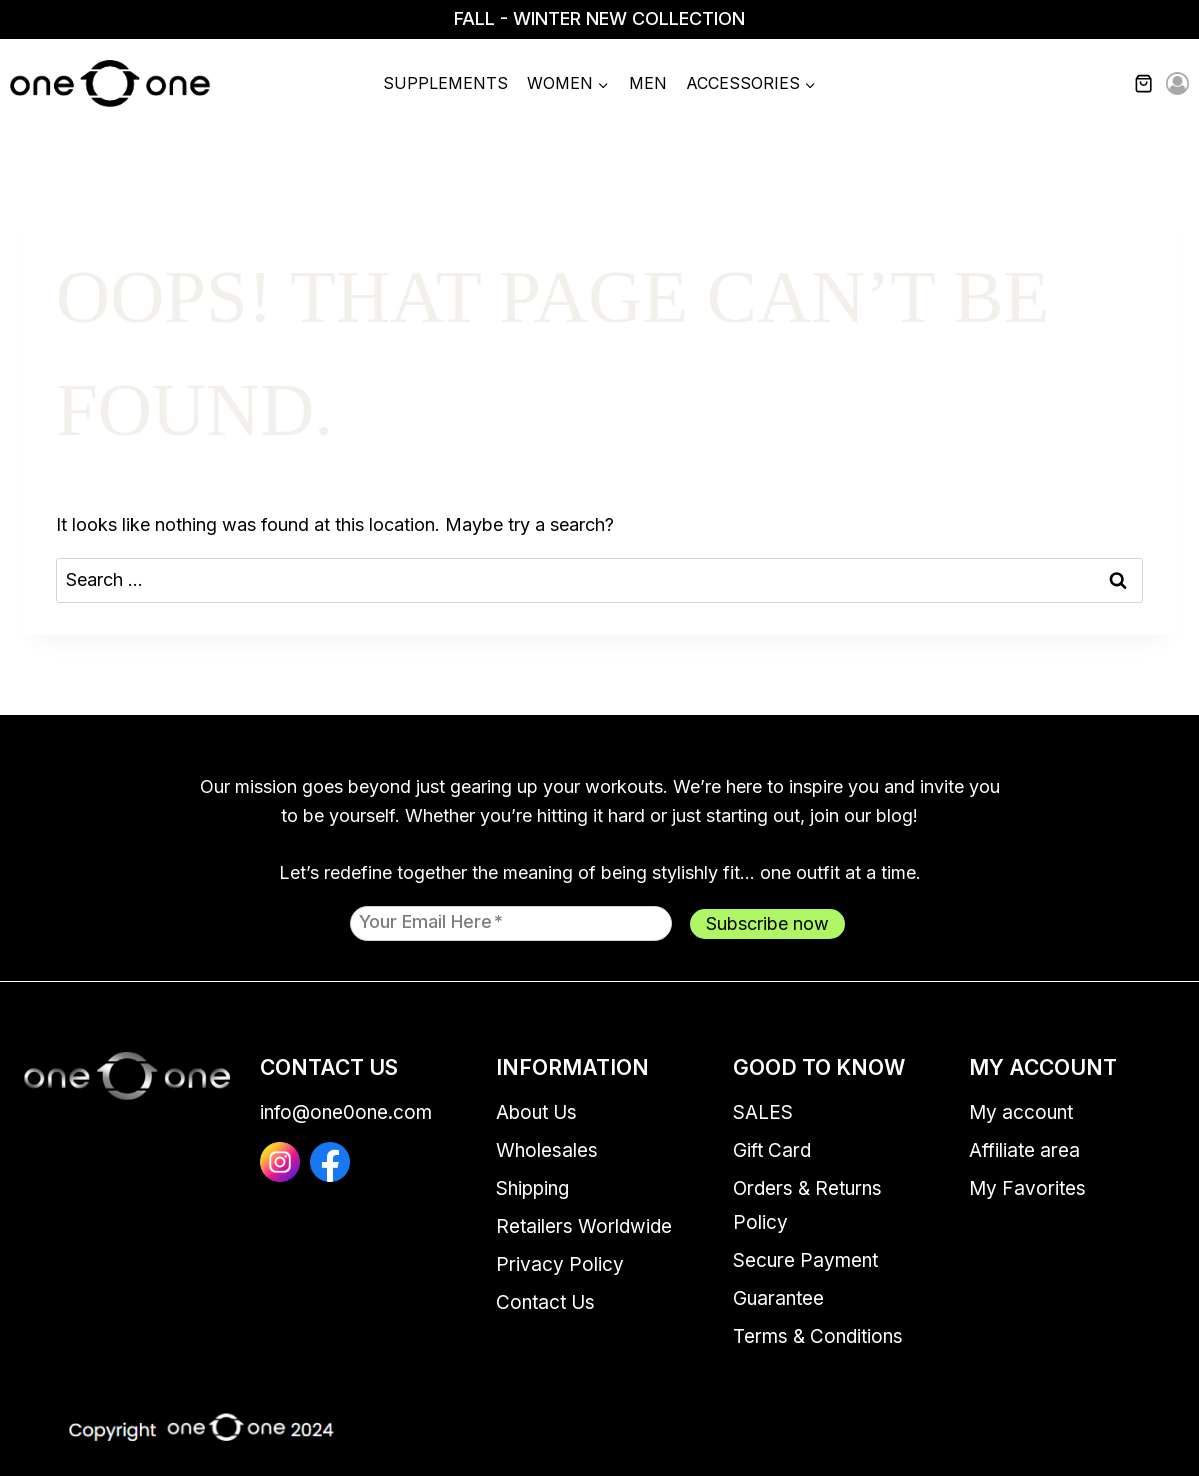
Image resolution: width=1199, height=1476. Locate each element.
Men (648, 83)
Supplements (445, 83)
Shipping (532, 1188)
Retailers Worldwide (584, 1226)
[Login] (1177, 84)
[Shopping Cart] (1155, 84)
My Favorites (1027, 1188)
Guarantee (778, 1298)
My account (1021, 1112)
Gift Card (772, 1150)
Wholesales (547, 1150)
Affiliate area (1024, 1150)
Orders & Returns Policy (807, 1205)
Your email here (431, 921)
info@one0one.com (346, 1112)
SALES (763, 1112)
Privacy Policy (560, 1264)
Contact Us (545, 1302)
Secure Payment (805, 1260)
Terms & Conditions (818, 1336)
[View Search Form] (1102, 84)
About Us (536, 1112)
